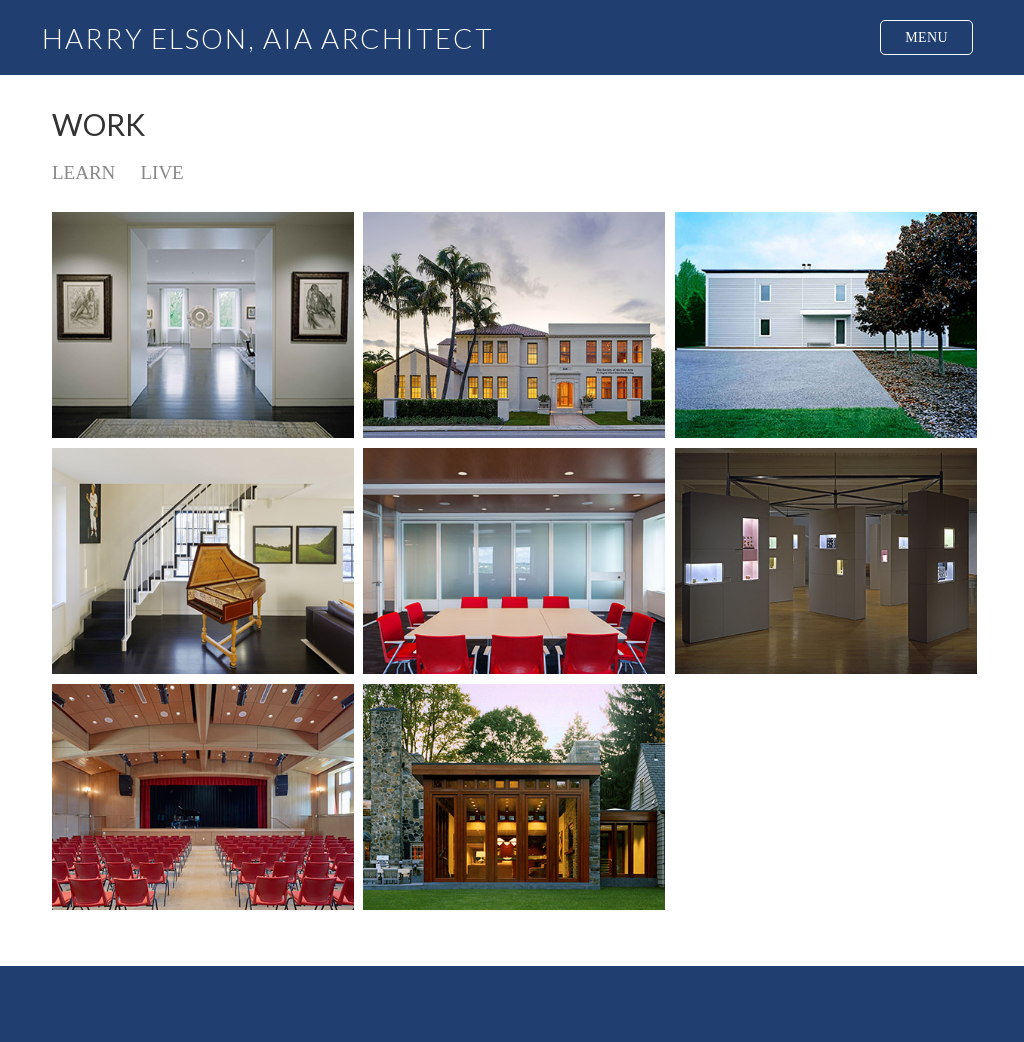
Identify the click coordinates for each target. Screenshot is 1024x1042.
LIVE (161, 172)
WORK (98, 124)
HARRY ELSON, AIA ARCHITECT (268, 38)
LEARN (83, 172)
